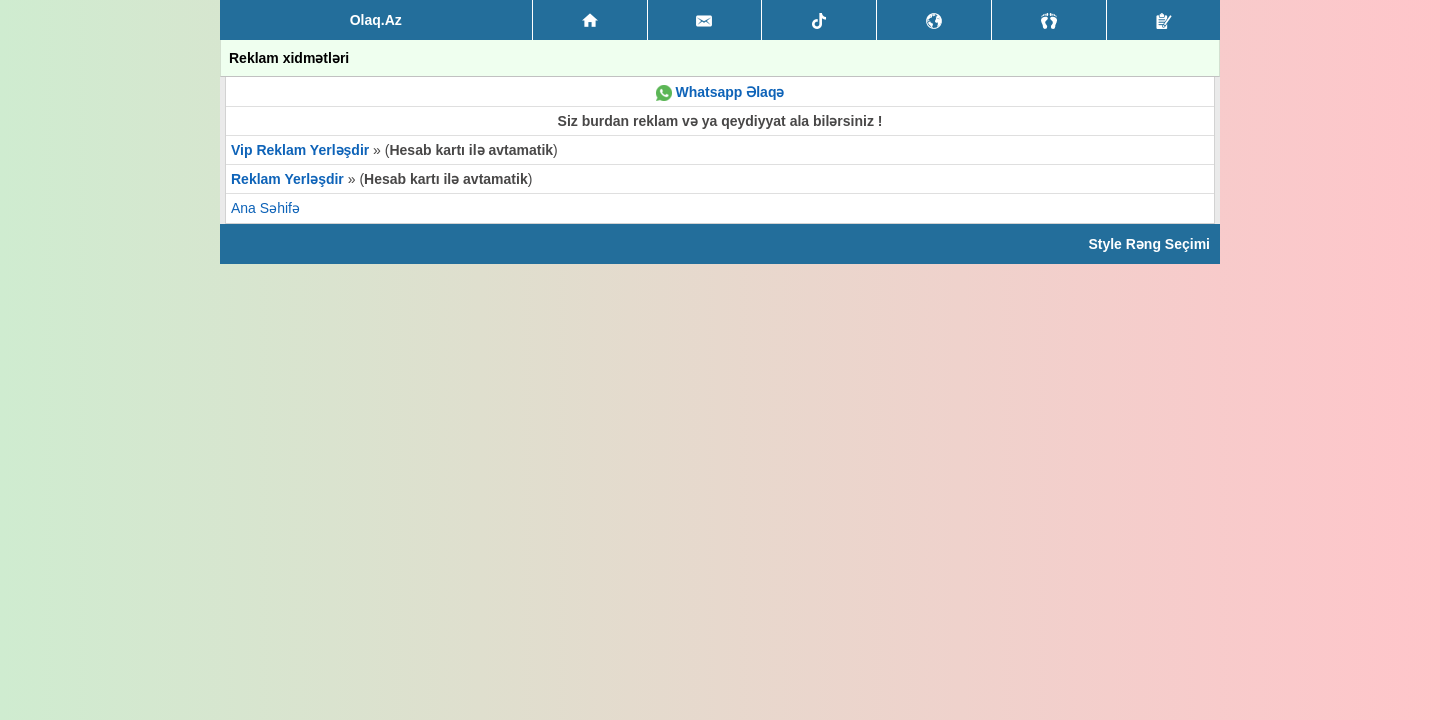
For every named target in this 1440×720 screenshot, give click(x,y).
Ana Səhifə (265, 208)
